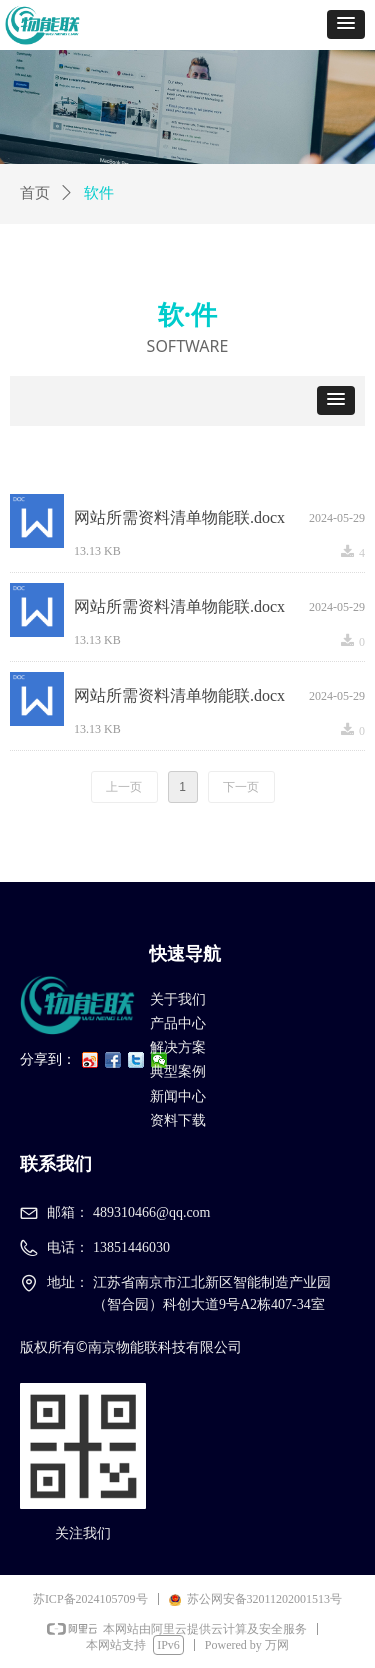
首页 (35, 193)
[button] (346, 24)
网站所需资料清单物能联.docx (179, 517)
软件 (99, 193)
